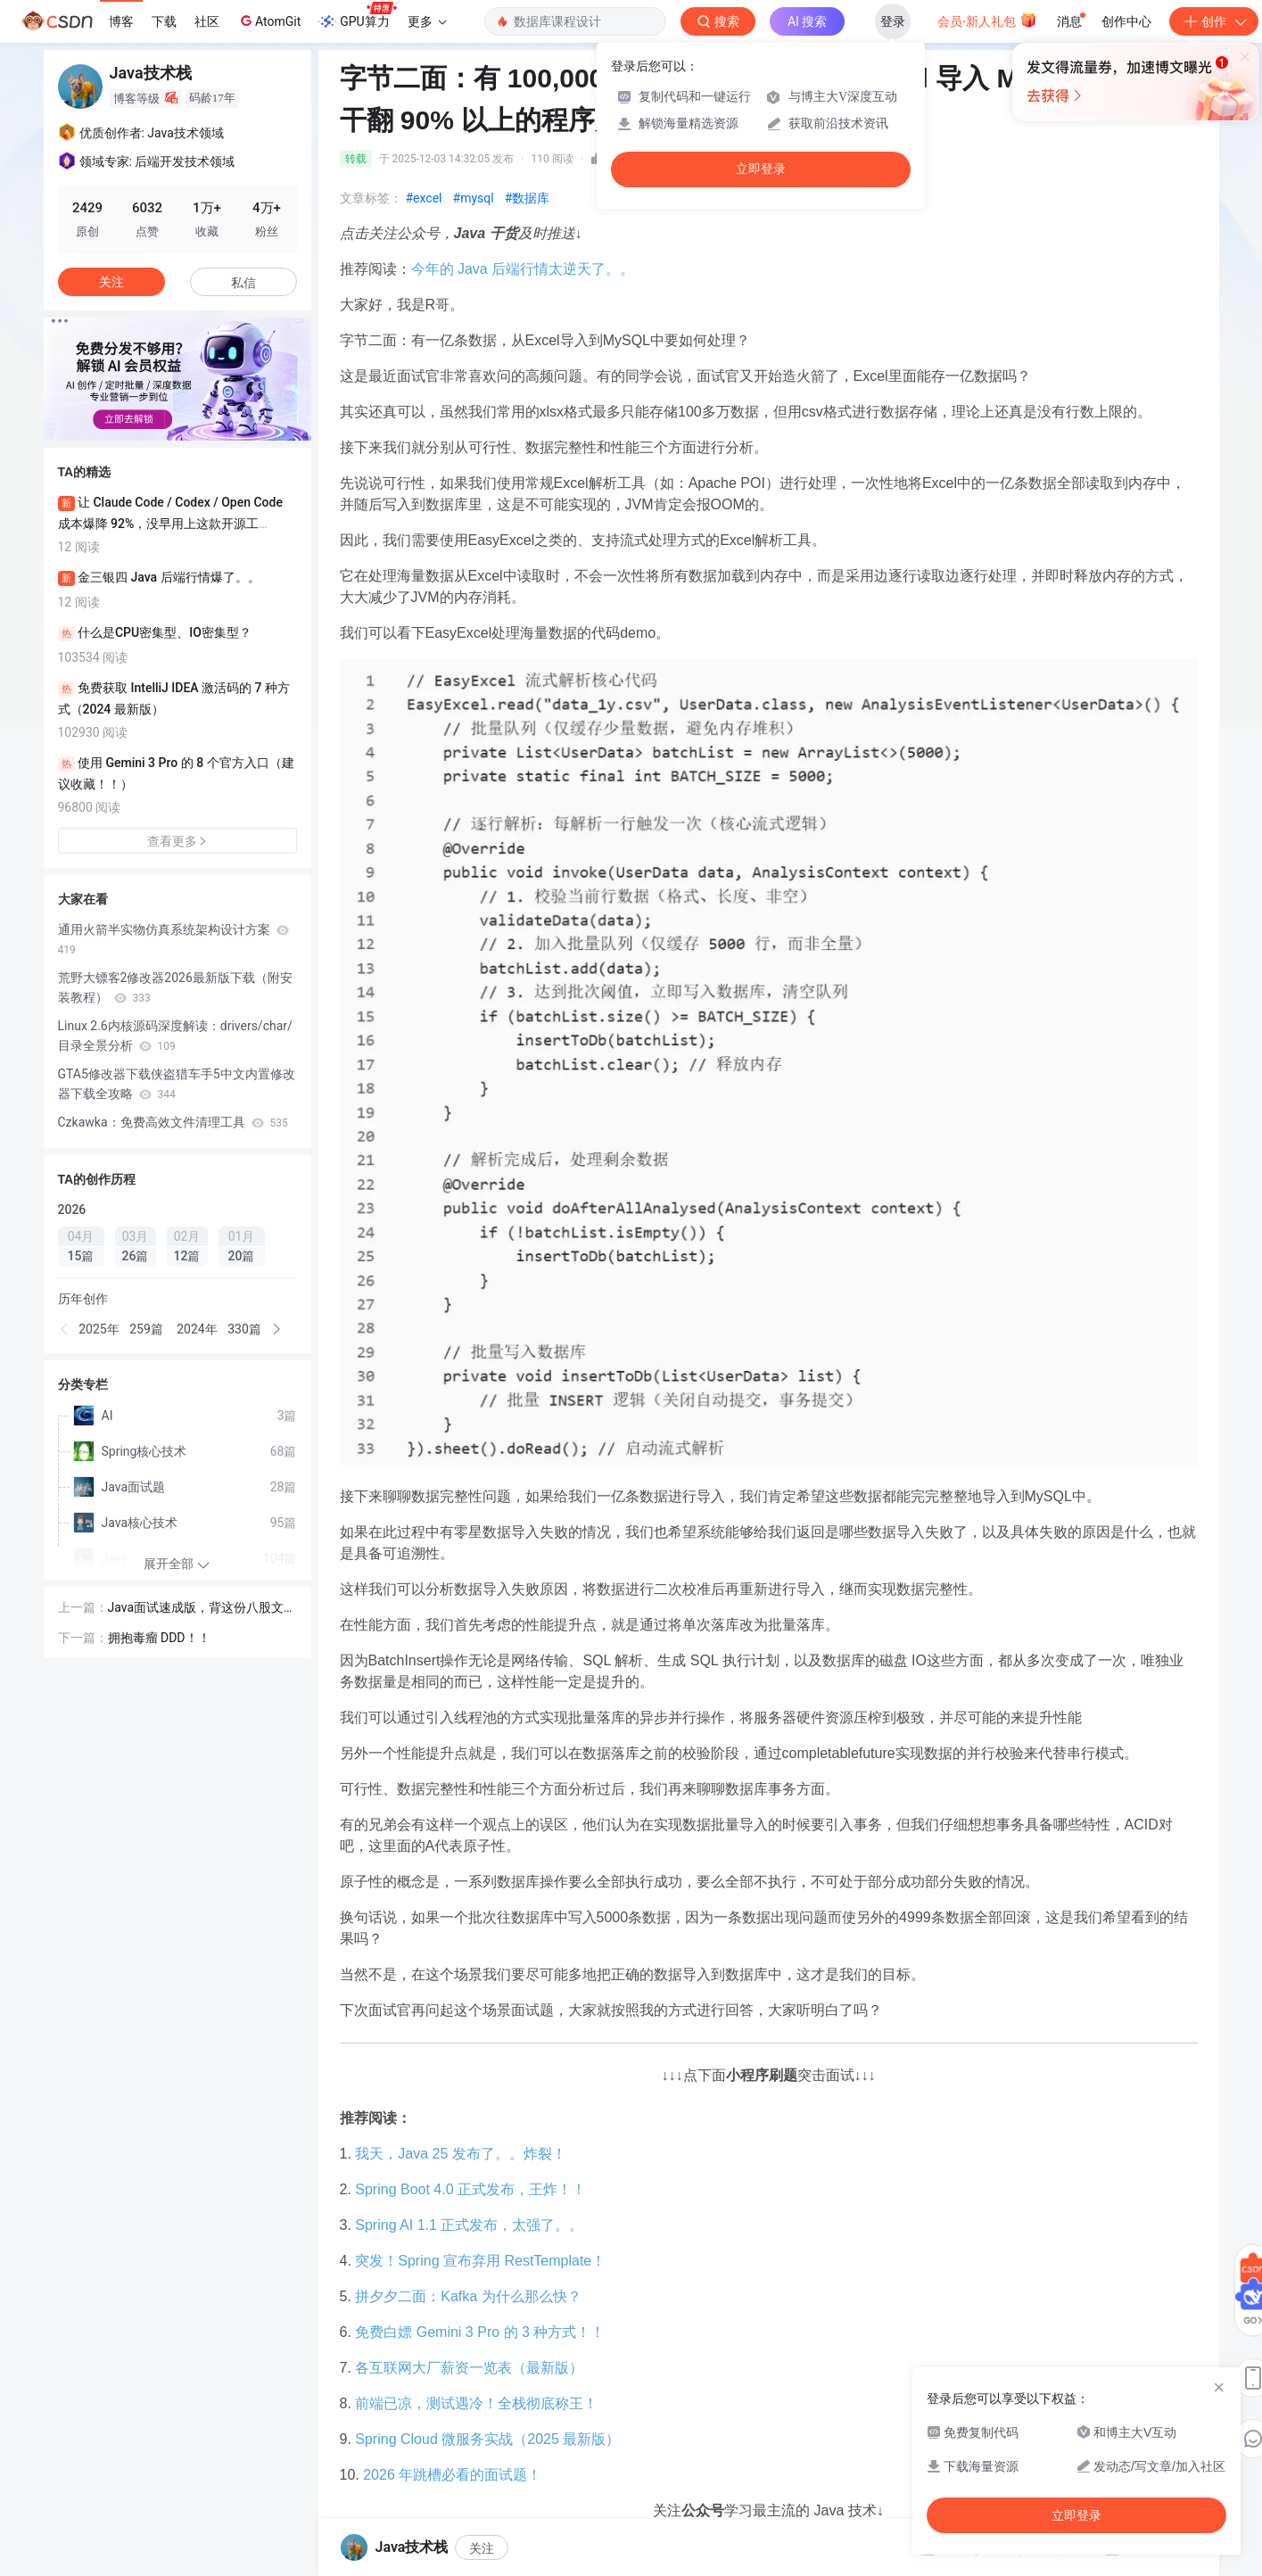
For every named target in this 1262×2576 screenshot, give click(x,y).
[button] (65, 1329)
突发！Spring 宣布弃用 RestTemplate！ (480, 2260)
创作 (1213, 21)
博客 (121, 21)
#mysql (473, 198)
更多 (427, 21)
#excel (424, 198)
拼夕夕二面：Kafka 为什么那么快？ (468, 2296)
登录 (892, 21)
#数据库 (527, 198)
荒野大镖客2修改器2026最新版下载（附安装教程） (175, 987)
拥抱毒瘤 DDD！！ (159, 1638)
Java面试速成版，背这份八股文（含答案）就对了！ (196, 1608)
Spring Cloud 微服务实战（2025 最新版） (487, 2439)
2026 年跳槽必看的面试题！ (452, 2474)
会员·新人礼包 (986, 20)
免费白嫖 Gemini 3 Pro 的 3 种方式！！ (480, 2332)
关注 (481, 2548)
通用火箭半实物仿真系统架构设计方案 (173, 939)
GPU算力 (357, 16)
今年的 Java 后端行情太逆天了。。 (523, 269)
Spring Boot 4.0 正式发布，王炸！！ (470, 2189)
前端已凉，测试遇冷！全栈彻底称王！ (476, 2403)
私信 (243, 283)
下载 (164, 21)
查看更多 (177, 841)
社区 (206, 21)
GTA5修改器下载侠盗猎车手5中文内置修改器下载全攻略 (176, 1084)
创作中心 (1126, 21)
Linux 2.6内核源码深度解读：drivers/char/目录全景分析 (175, 1036)
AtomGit (269, 20)
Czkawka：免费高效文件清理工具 (173, 1122)
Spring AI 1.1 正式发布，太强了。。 (469, 2225)
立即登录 (761, 169)
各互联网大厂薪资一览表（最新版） (469, 2367)
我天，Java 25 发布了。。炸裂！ (460, 2153)
